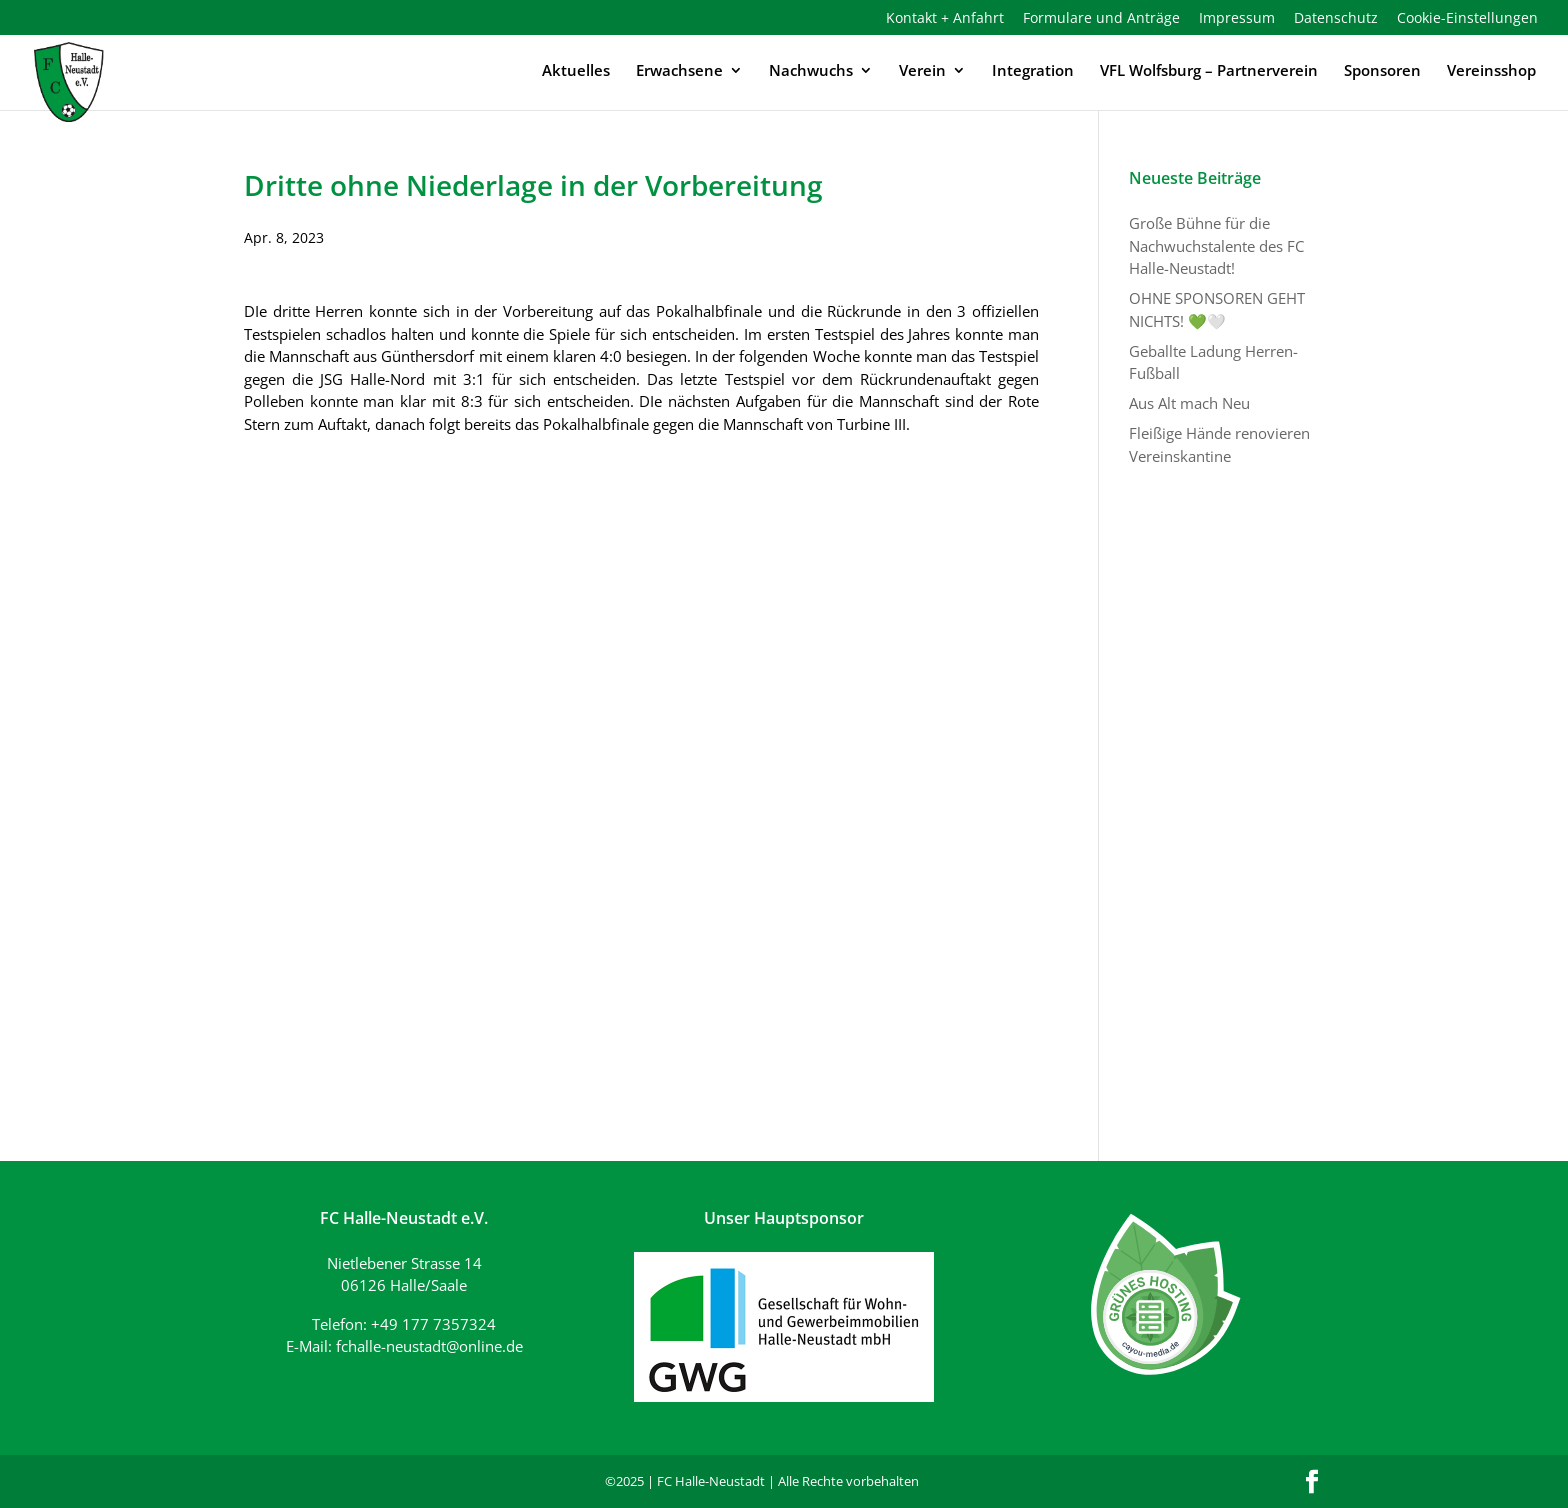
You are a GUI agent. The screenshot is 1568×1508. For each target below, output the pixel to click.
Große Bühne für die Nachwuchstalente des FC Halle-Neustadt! (1216, 245)
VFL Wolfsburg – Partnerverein (1209, 71)
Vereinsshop (1491, 71)
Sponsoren (1382, 71)
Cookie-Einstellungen (1467, 19)
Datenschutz (1336, 19)
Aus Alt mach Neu (1189, 403)
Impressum (1237, 19)
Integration (1033, 71)
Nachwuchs (811, 71)
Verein (922, 71)
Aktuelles (576, 71)
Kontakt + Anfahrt (945, 19)
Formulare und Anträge (1101, 19)
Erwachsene (679, 71)
